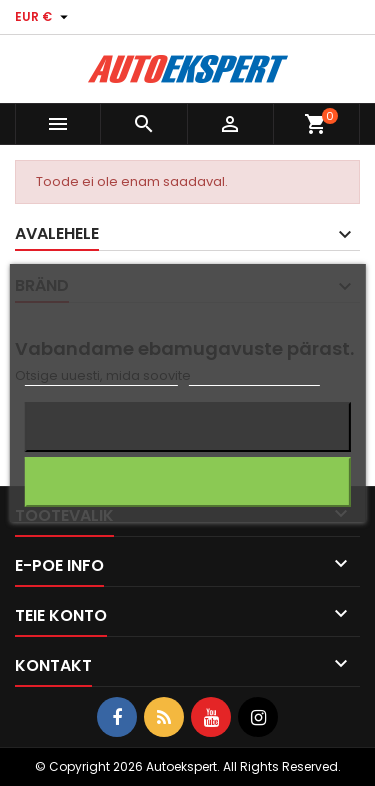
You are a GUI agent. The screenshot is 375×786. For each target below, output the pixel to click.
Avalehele (57, 233)
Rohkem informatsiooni (100, 376)
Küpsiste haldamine (254, 376)
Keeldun (188, 426)
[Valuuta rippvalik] (44, 17)
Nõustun (187, 481)
